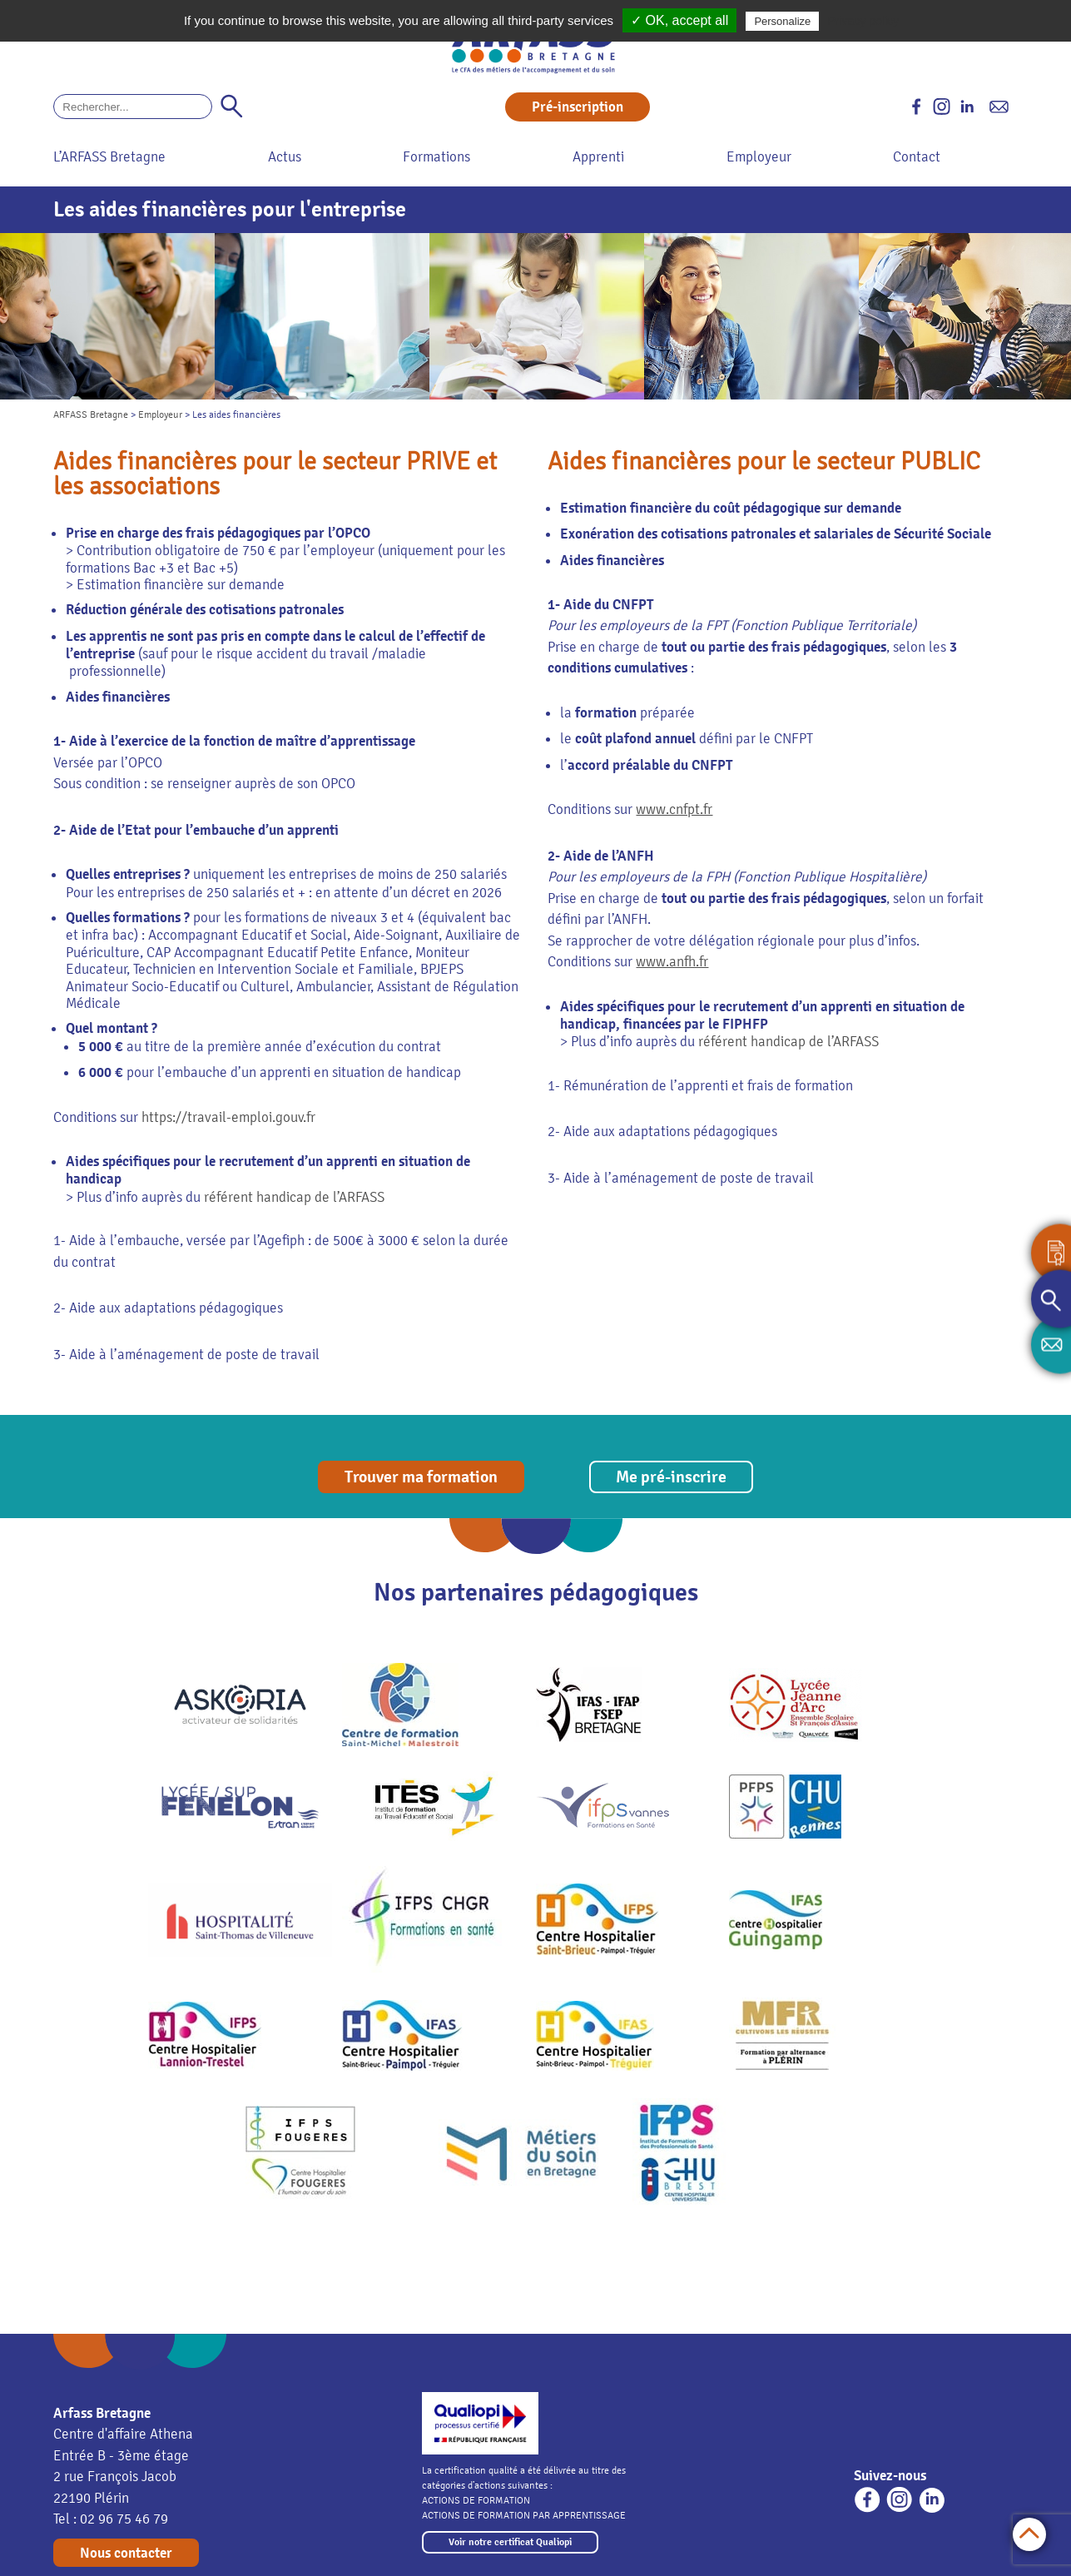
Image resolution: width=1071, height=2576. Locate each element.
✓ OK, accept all (679, 20)
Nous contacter (126, 2553)
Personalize (782, 21)
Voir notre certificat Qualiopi (510, 2542)
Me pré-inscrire (671, 1477)
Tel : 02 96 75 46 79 (110, 2518)
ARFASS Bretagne (90, 414)
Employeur (160, 414)
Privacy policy (863, 20)
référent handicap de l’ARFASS (294, 1197)
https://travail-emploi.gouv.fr (228, 1117)
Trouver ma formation (421, 1477)
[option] (107, 316)
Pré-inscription (577, 107)
